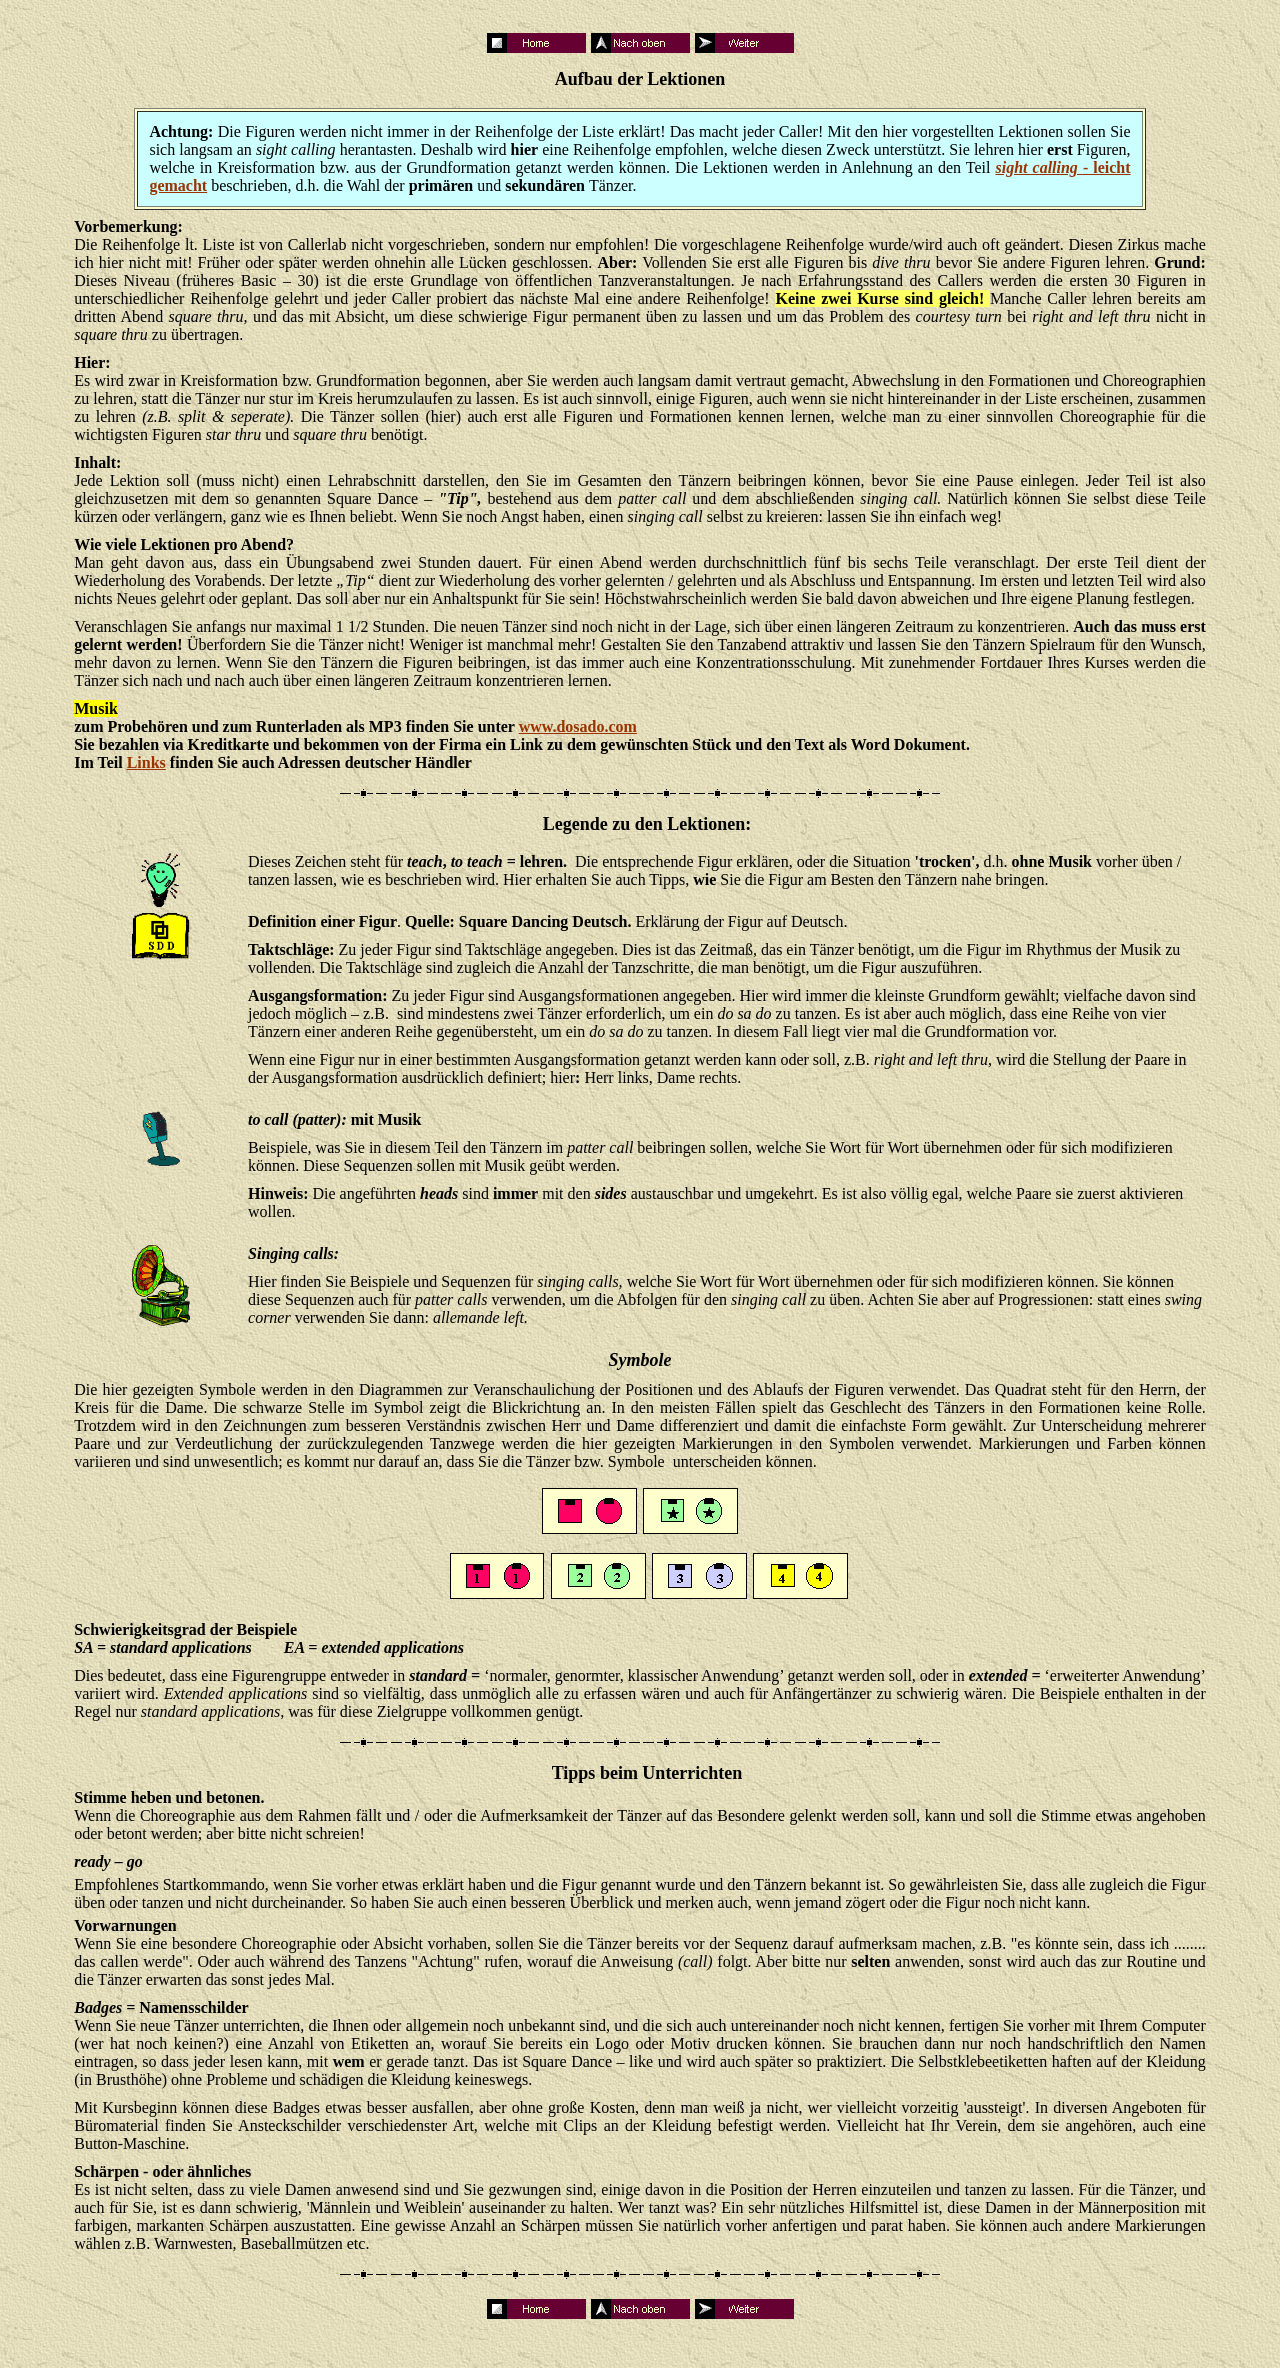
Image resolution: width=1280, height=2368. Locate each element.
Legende (575, 824)
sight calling (1038, 167)
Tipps (574, 1773)
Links (146, 762)
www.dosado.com (578, 726)
